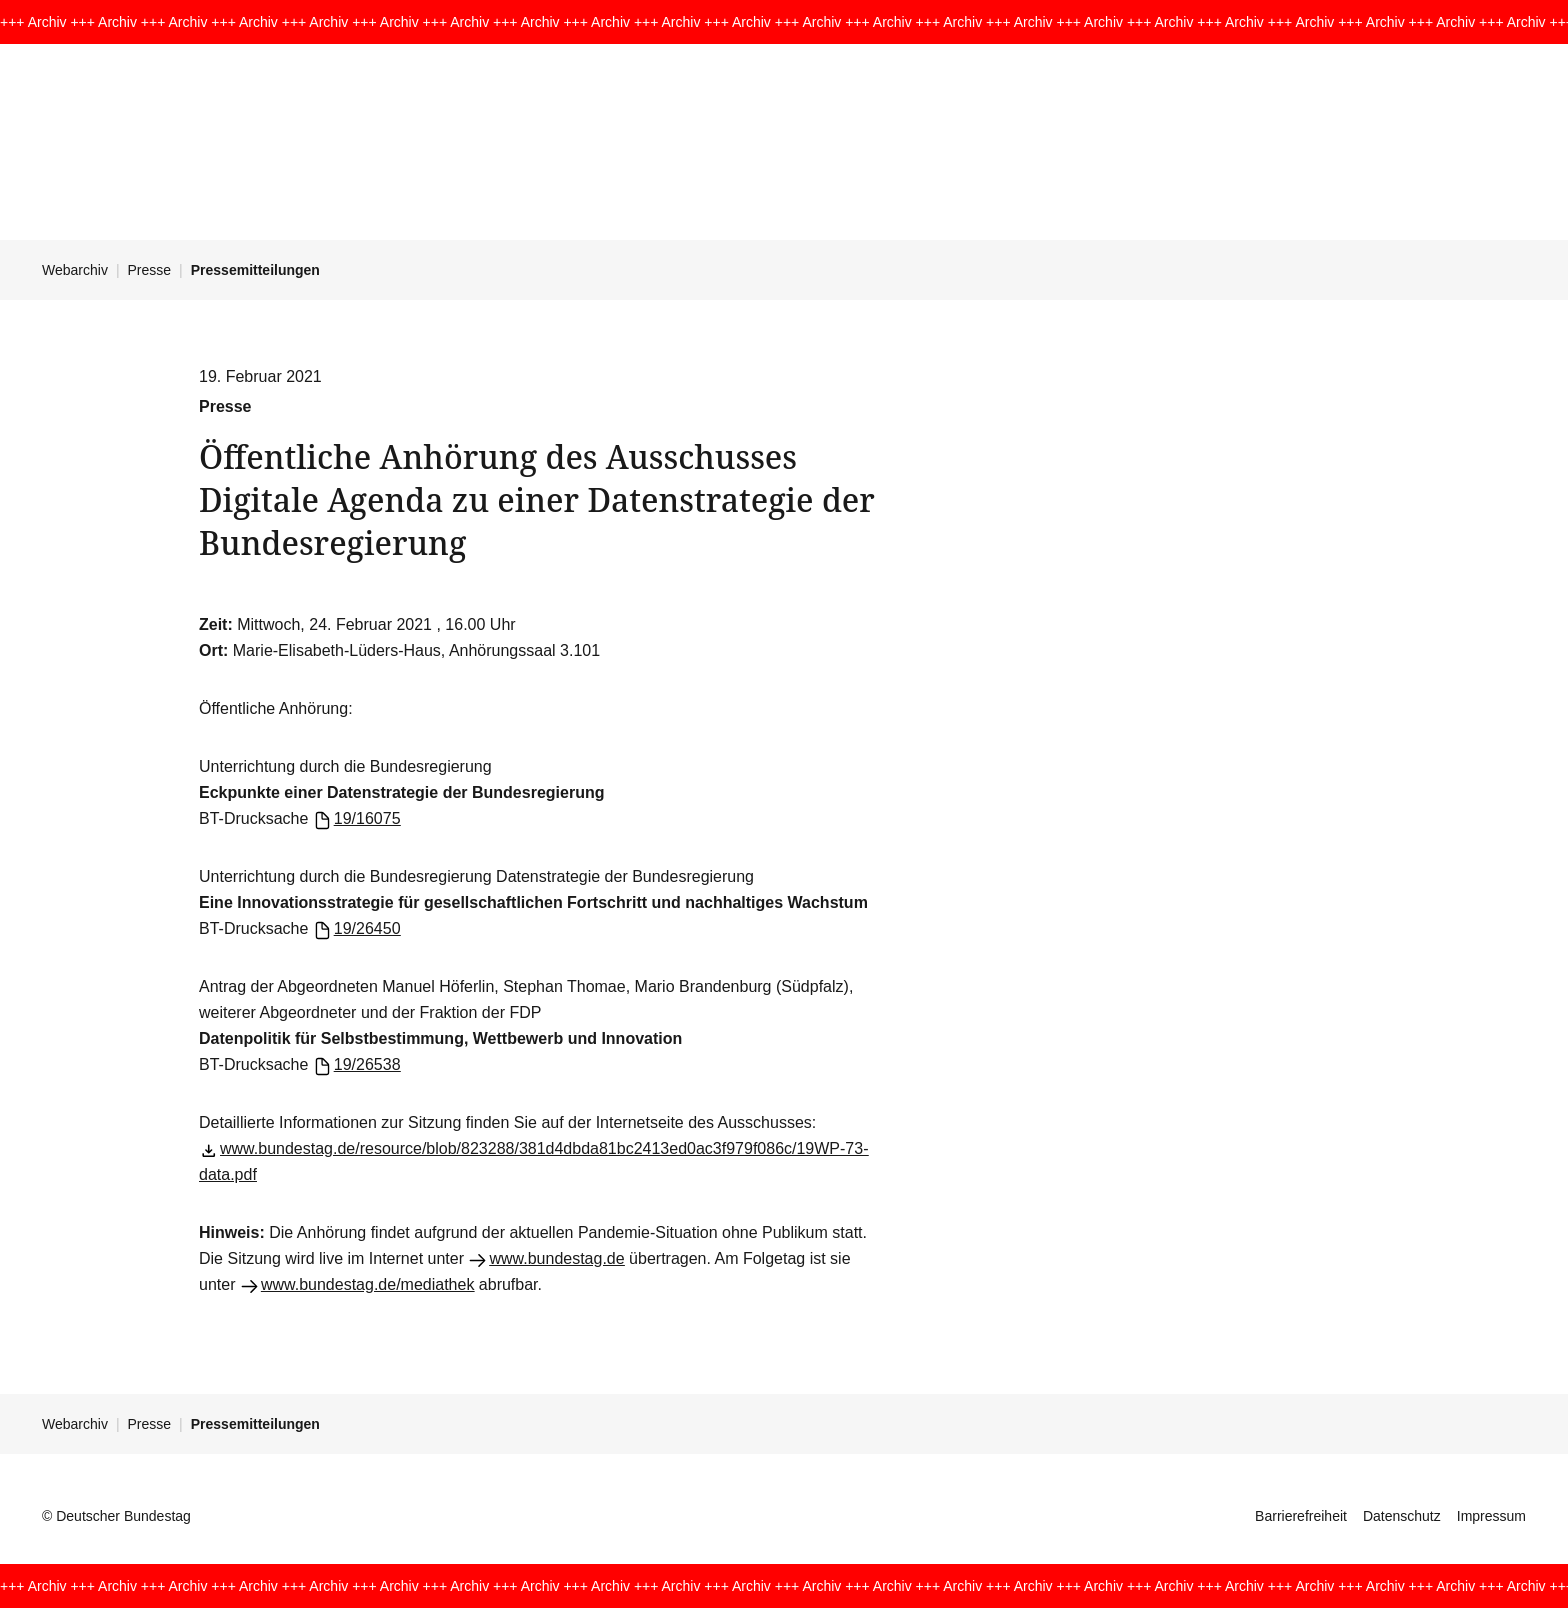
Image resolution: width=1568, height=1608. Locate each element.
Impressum (1491, 1516)
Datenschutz (1402, 1516)
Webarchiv (75, 270)
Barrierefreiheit (1301, 1516)
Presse (150, 270)
